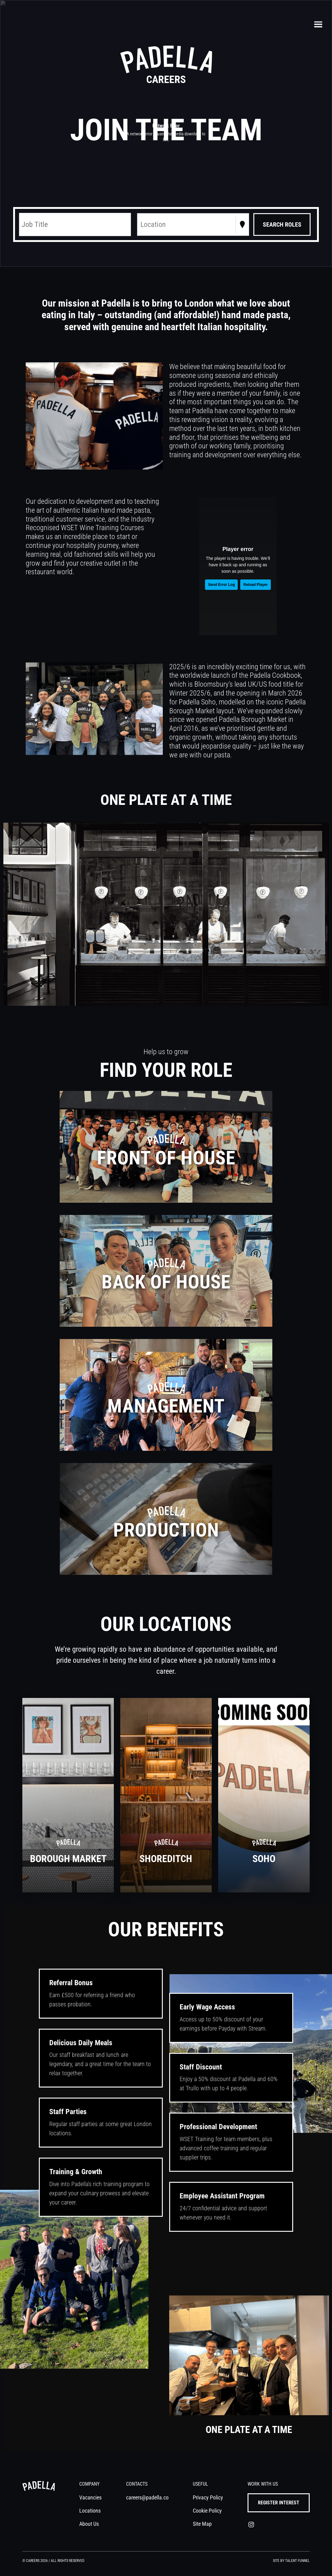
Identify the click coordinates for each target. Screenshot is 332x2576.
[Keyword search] (75, 224)
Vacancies (90, 2497)
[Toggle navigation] (318, 24)
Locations (90, 2510)
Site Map (203, 2524)
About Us (89, 2524)
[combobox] (141, 224)
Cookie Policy (208, 2510)
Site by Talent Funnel (291, 2561)
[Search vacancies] (282, 224)
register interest (278, 2503)
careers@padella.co (147, 2497)
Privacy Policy (208, 2497)
